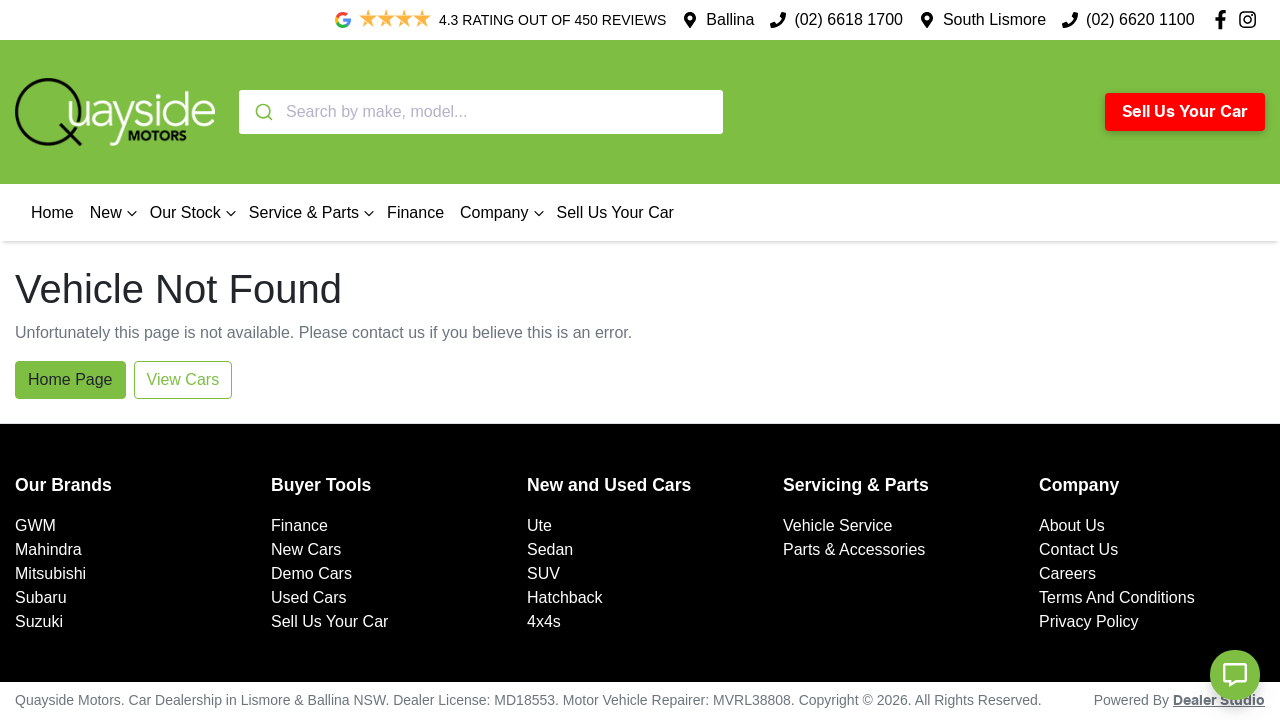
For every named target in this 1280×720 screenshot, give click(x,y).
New (116, 213)
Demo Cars (311, 573)
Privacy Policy (1089, 621)
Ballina (730, 19)
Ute (539, 525)
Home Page (70, 379)
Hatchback (565, 597)
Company (504, 213)
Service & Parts (314, 213)
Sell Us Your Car (1185, 112)
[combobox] (481, 112)
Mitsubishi (50, 573)
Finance (415, 212)
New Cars (306, 549)
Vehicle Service (837, 525)
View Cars (183, 379)
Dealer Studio (1219, 701)
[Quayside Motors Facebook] (1224, 19)
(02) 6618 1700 (848, 19)
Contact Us (1078, 549)
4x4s (544, 621)
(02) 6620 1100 (1140, 19)
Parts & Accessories (854, 549)
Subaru (41, 597)
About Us (1072, 525)
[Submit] (262, 112)
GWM (35, 525)
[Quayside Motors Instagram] (1251, 19)
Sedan (550, 549)
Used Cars (309, 597)
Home (52, 212)
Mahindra (48, 549)
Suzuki (39, 621)
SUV (543, 573)
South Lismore (994, 19)
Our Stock (195, 213)
